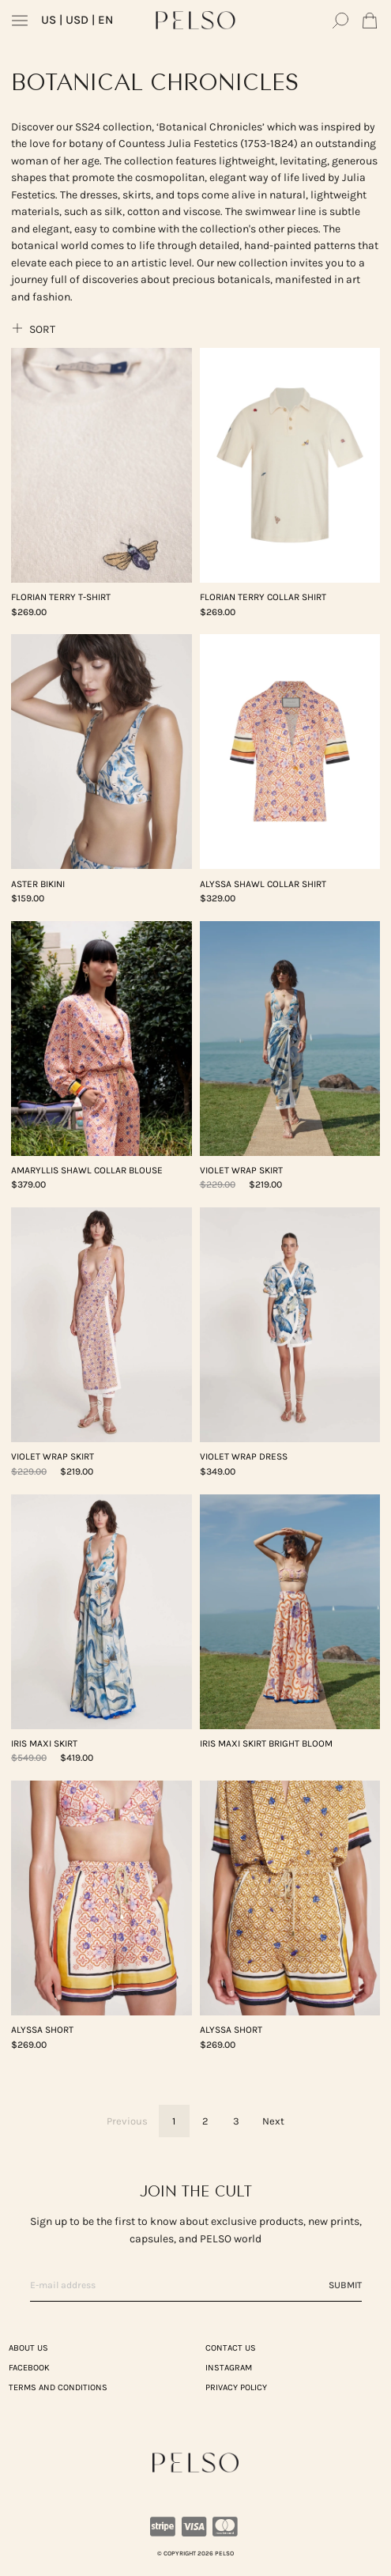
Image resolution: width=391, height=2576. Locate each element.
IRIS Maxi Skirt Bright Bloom (266, 1743)
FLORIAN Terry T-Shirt (61, 596)
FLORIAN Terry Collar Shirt (263, 596)
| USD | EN (77, 20)
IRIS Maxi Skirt (44, 1743)
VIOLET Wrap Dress (244, 1456)
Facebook (29, 2368)
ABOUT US (28, 2348)
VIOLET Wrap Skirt (241, 1170)
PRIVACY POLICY (236, 2387)
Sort (33, 329)
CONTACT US (230, 2348)
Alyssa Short (42, 2029)
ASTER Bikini (38, 884)
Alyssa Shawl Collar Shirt (263, 884)
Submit (345, 2285)
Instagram (228, 2368)
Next (273, 2121)
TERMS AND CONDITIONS (58, 2387)
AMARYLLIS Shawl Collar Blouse (87, 1170)
